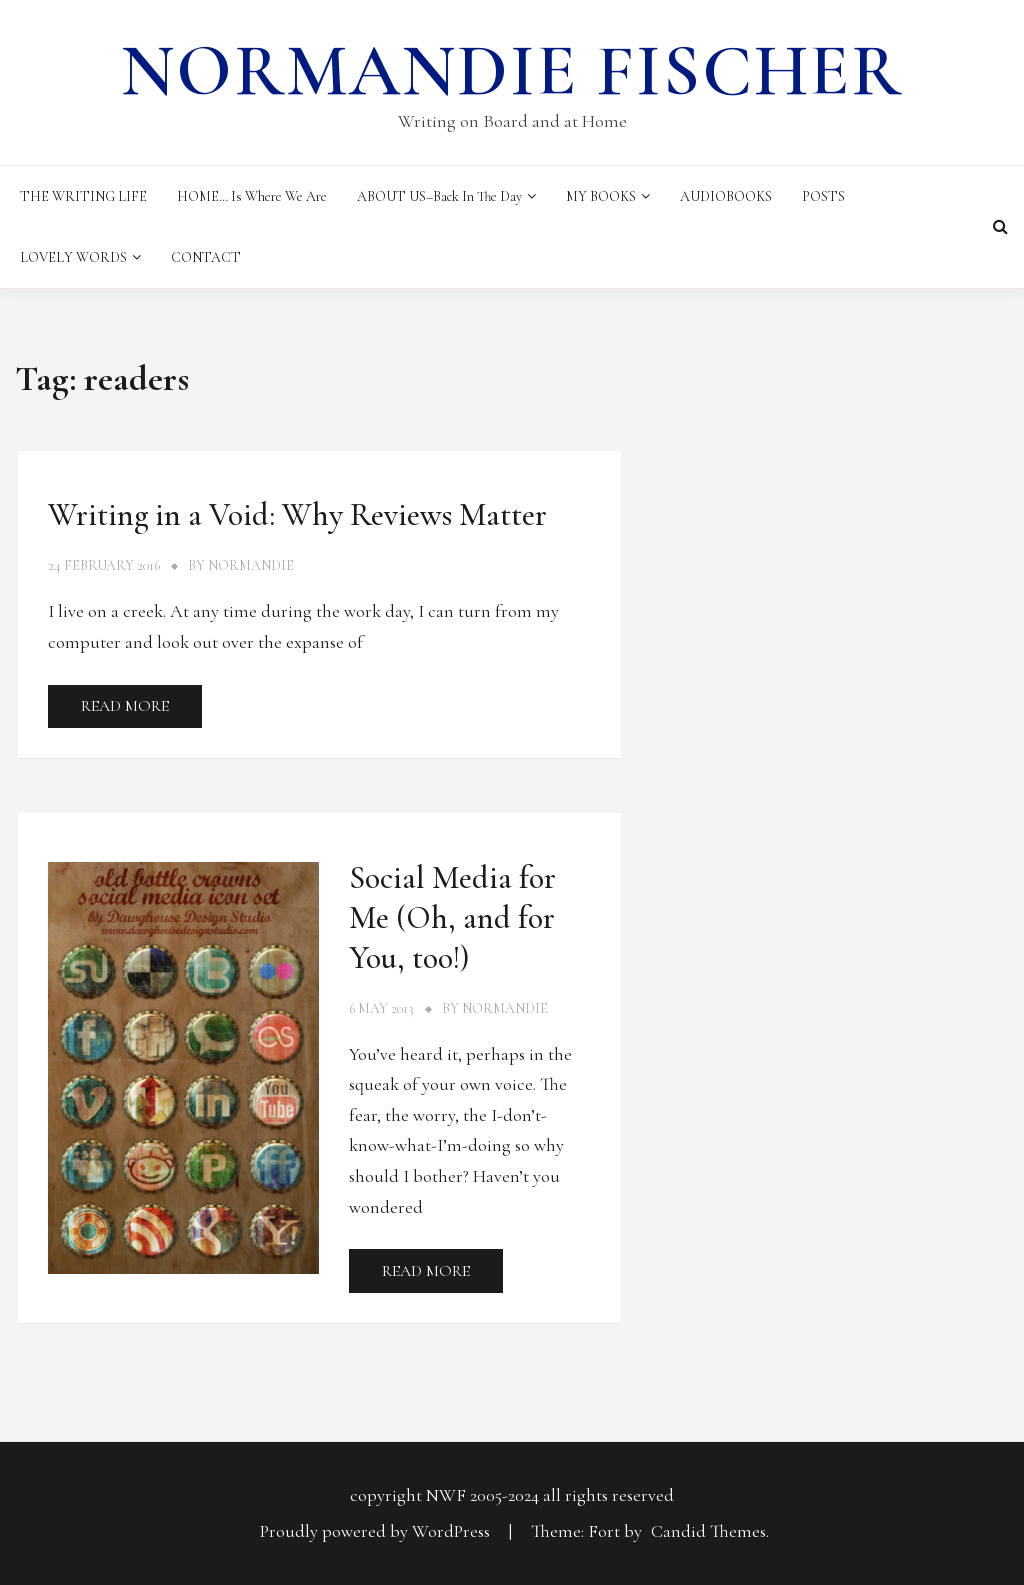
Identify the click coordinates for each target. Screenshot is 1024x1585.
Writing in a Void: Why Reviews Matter (297, 514)
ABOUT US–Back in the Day (439, 196)
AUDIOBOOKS (726, 196)
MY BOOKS (601, 196)
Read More (125, 706)
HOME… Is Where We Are (252, 196)
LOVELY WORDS (73, 257)
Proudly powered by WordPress (377, 1531)
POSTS (823, 196)
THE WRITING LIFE (83, 196)
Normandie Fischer (512, 71)
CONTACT (206, 257)
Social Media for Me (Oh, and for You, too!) (452, 917)
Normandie (251, 565)
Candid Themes (708, 1531)
